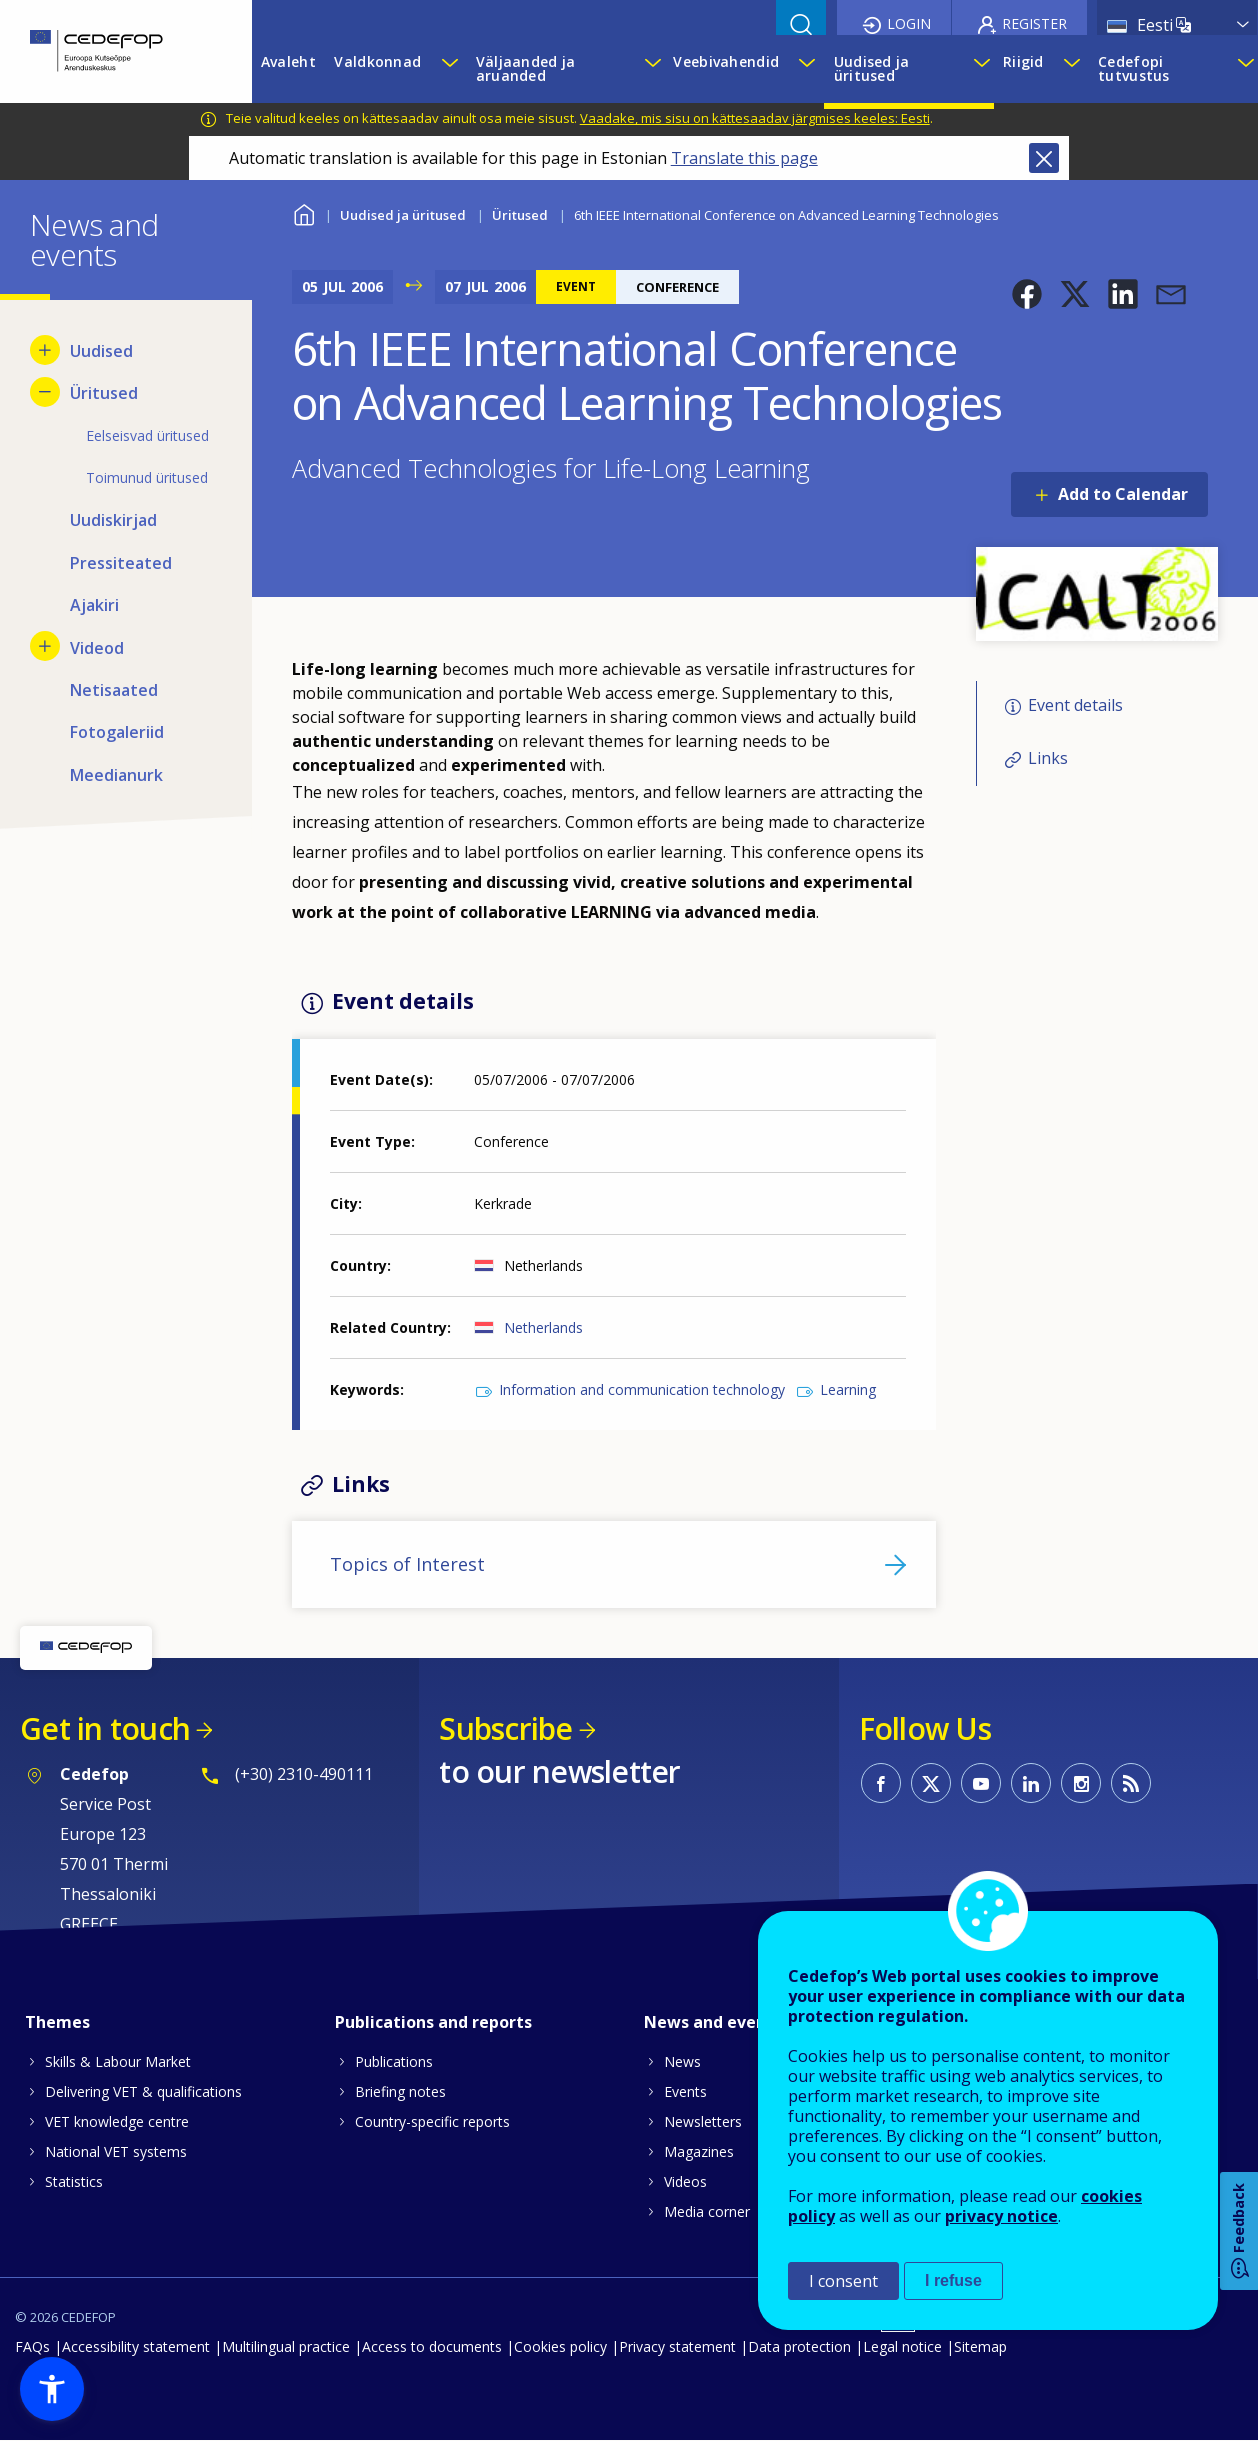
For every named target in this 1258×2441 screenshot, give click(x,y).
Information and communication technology (642, 1389)
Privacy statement (677, 2346)
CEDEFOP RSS (1131, 1783)
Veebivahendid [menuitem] (726, 61)
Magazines (699, 2151)
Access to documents (432, 2346)
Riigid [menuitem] (1023, 61)
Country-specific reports (432, 2121)
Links (1048, 758)
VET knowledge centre (117, 2121)
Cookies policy (560, 2346)
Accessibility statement (136, 2346)
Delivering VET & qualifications (143, 2091)
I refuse (953, 2280)
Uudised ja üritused (403, 215)
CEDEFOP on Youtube (981, 1783)
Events (685, 2091)
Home (304, 212)
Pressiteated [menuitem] (121, 563)
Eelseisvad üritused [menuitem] (147, 435)
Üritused (520, 215)
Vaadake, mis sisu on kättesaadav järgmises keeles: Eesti (755, 118)
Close (1044, 158)
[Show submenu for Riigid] (1071, 69)
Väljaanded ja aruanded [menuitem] (526, 68)
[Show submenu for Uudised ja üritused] (978, 69)
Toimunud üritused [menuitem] (147, 477)
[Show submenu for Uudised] (45, 350)
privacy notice (1001, 2216)
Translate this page (744, 158)
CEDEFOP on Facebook (881, 1783)
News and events (713, 2022)
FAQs (32, 2346)
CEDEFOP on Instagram (1081, 1783)
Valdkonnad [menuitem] (377, 61)
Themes (57, 2022)
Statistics (74, 2181)
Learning (848, 1389)
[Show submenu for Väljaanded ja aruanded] (649, 69)
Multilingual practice (286, 2346)
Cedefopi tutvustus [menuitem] (1134, 68)
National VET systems (116, 2151)
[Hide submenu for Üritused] (45, 392)
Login (909, 23)
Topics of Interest (407, 1564)
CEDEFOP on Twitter (931, 1783)
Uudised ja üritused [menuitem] (872, 68)
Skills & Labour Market (118, 2061)
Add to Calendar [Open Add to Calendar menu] (1123, 494)
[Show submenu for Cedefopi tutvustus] (1242, 69)
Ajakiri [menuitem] (94, 605)
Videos (685, 2181)
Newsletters (703, 2121)
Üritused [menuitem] (104, 393)
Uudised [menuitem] (101, 351)
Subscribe (505, 1728)
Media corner (707, 2211)
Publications (394, 2061)
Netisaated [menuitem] (114, 690)
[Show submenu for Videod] (45, 646)
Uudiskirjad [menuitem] (113, 520)
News (682, 2061)
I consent (843, 2281)
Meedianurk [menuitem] (116, 775)
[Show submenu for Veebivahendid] (806, 69)
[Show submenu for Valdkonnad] (449, 69)
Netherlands (543, 1327)
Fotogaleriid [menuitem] (117, 732)
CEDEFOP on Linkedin (1031, 1783)
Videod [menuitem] (97, 648)
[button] (1027, 294)
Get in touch (105, 1728)
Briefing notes (400, 2091)
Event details (1075, 706)
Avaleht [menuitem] (288, 61)
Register (1034, 23)
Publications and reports (433, 2022)
